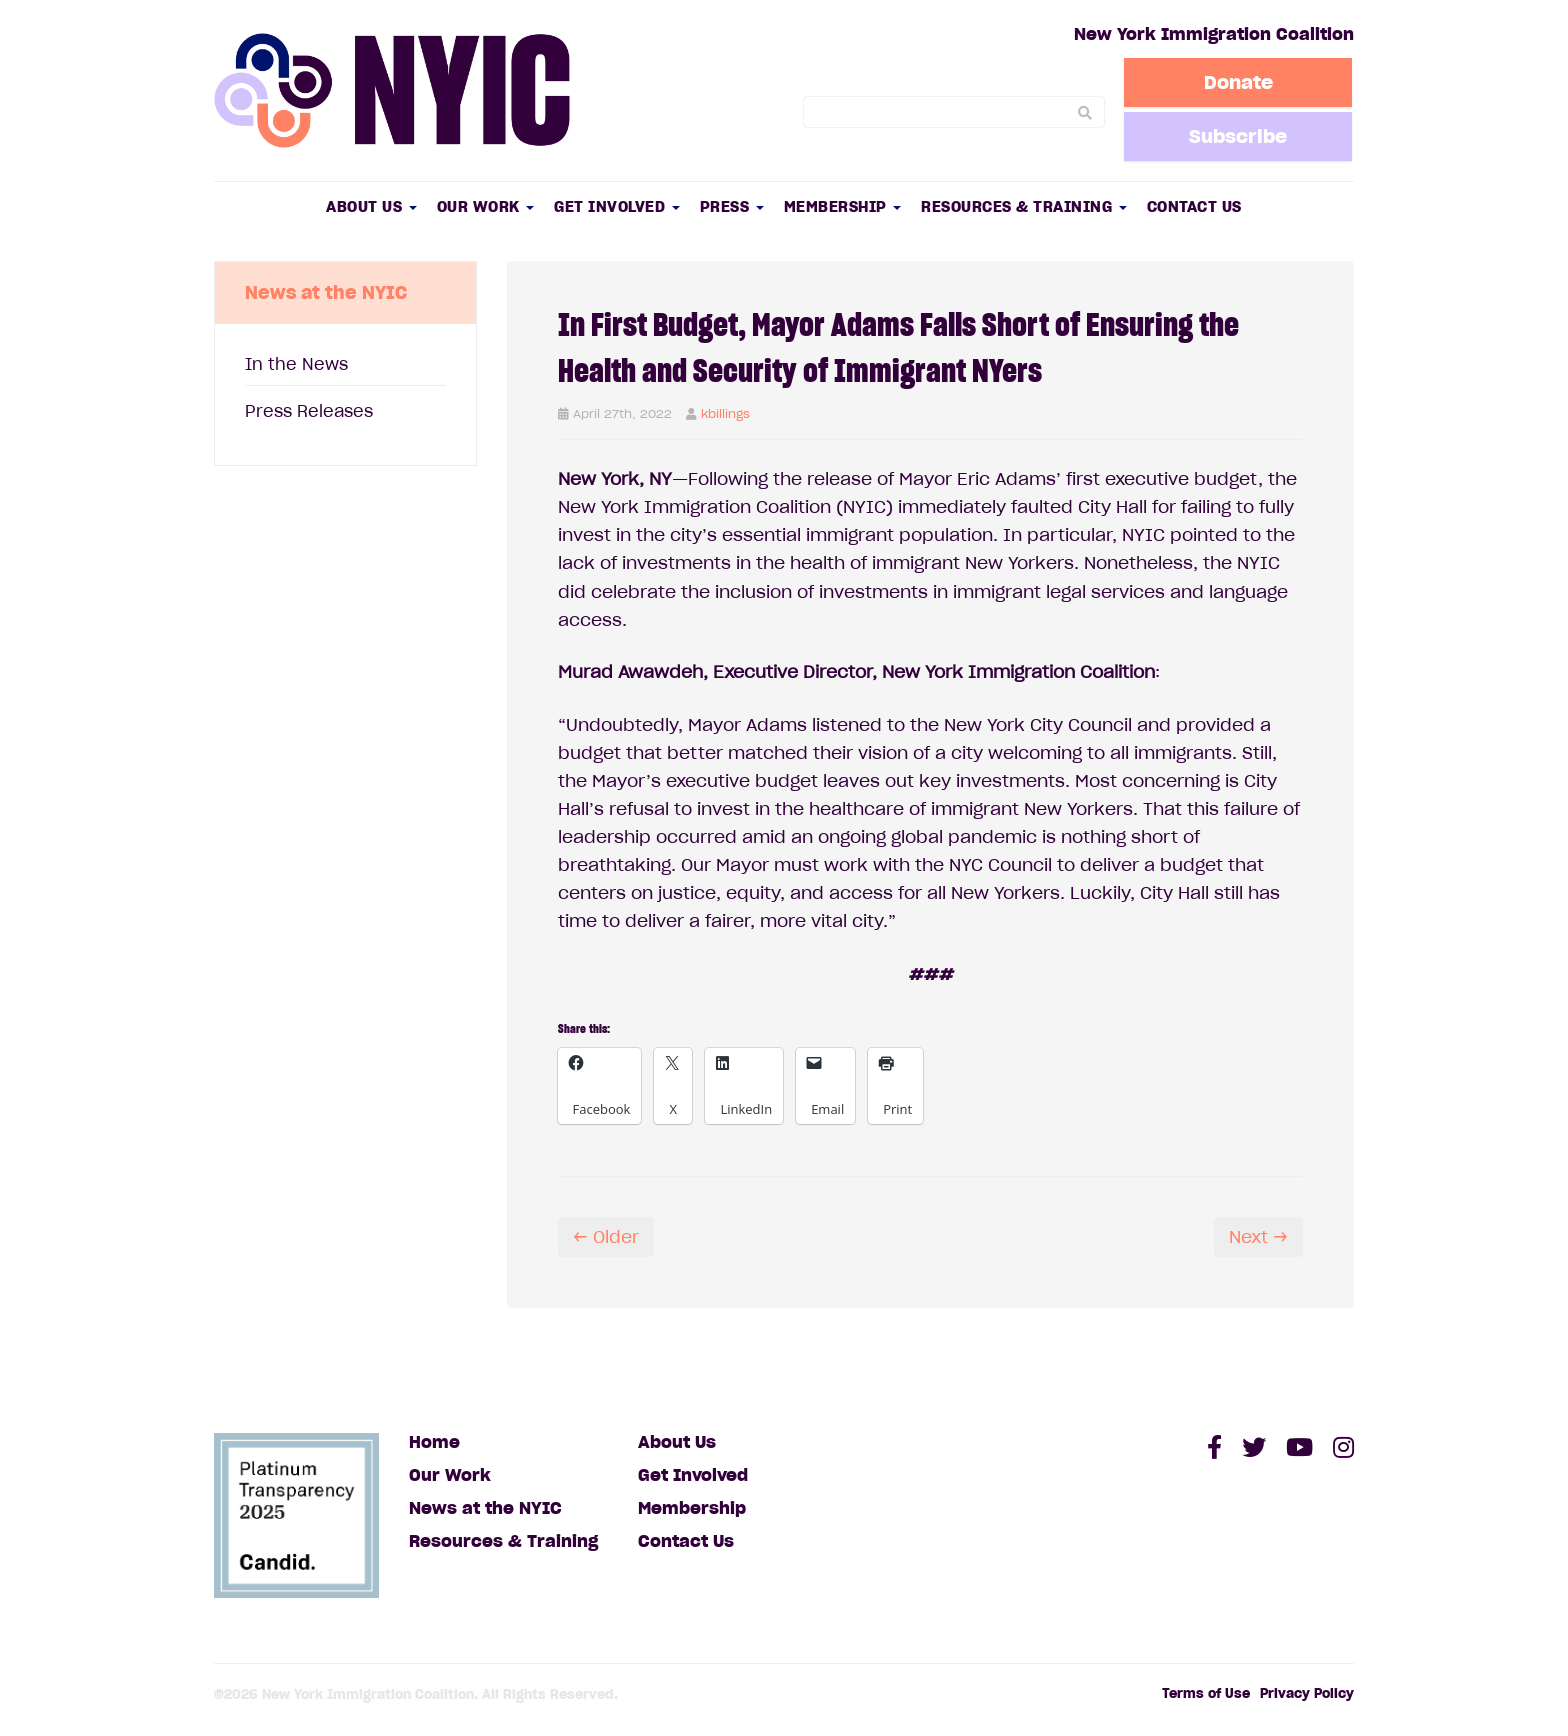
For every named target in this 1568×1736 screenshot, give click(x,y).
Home (434, 1442)
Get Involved (617, 206)
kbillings (725, 413)
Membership (843, 206)
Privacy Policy (1307, 1693)
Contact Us (1194, 206)
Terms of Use (1206, 1693)
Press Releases (309, 411)
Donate (1239, 82)
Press (732, 206)
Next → (1258, 1237)
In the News (296, 364)
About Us (371, 206)
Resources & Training (1024, 206)
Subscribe (1239, 136)
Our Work (486, 206)
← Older (606, 1237)
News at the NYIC (485, 1508)
